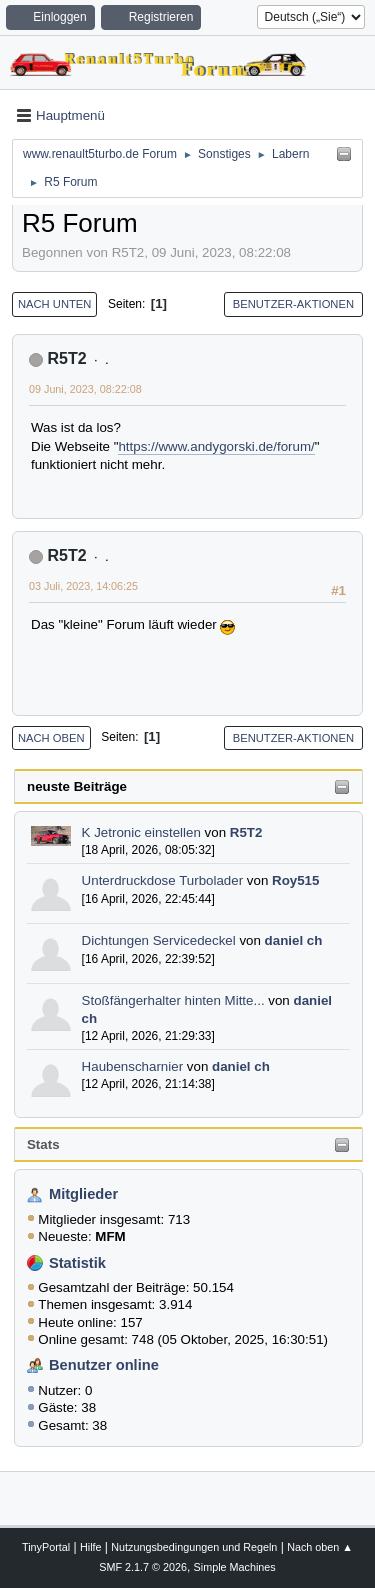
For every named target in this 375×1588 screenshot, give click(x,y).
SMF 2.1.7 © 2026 (143, 1567)
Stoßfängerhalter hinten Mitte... (173, 1000)
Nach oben (51, 738)
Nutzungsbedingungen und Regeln (194, 1547)
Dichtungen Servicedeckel (159, 940)
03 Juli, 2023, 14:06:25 (83, 586)
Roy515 (295, 880)
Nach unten (54, 304)
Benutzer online (104, 1365)
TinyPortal (46, 1547)
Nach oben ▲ (320, 1547)
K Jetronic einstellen (141, 832)
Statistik (77, 1263)
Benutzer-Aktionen (293, 304)
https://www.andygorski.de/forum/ (216, 446)
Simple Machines (235, 1567)
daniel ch (294, 940)
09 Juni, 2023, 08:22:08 (85, 389)
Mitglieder (83, 1194)
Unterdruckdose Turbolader (163, 880)
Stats (43, 1144)
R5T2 (246, 832)
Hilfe (91, 1547)
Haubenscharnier (133, 1066)
